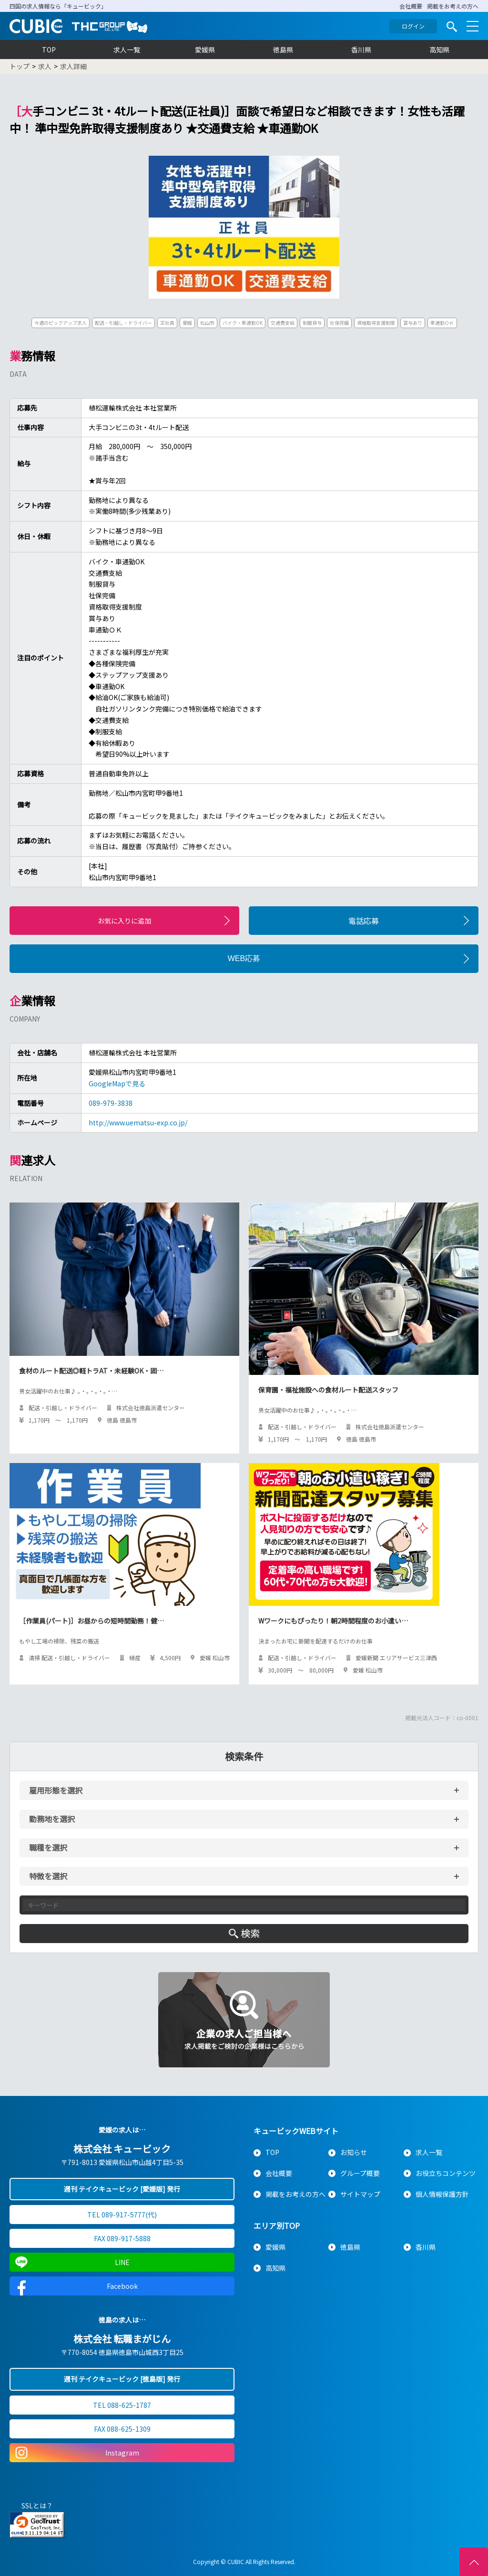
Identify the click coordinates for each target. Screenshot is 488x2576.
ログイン (413, 26)
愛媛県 (205, 49)
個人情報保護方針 (442, 2194)
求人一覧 (126, 49)
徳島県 (283, 49)
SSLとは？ (37, 2505)
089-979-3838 (110, 1103)
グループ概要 (360, 2173)
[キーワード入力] (244, 1905)
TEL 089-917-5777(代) (122, 2214)
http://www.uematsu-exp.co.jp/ (138, 1122)
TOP (49, 49)
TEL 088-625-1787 (122, 2405)
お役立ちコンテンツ (446, 2173)
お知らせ (353, 2152)
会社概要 (410, 6)
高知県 (439, 49)
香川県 (361, 49)
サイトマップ (360, 2194)
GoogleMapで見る (117, 1083)
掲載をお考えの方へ (452, 6)
